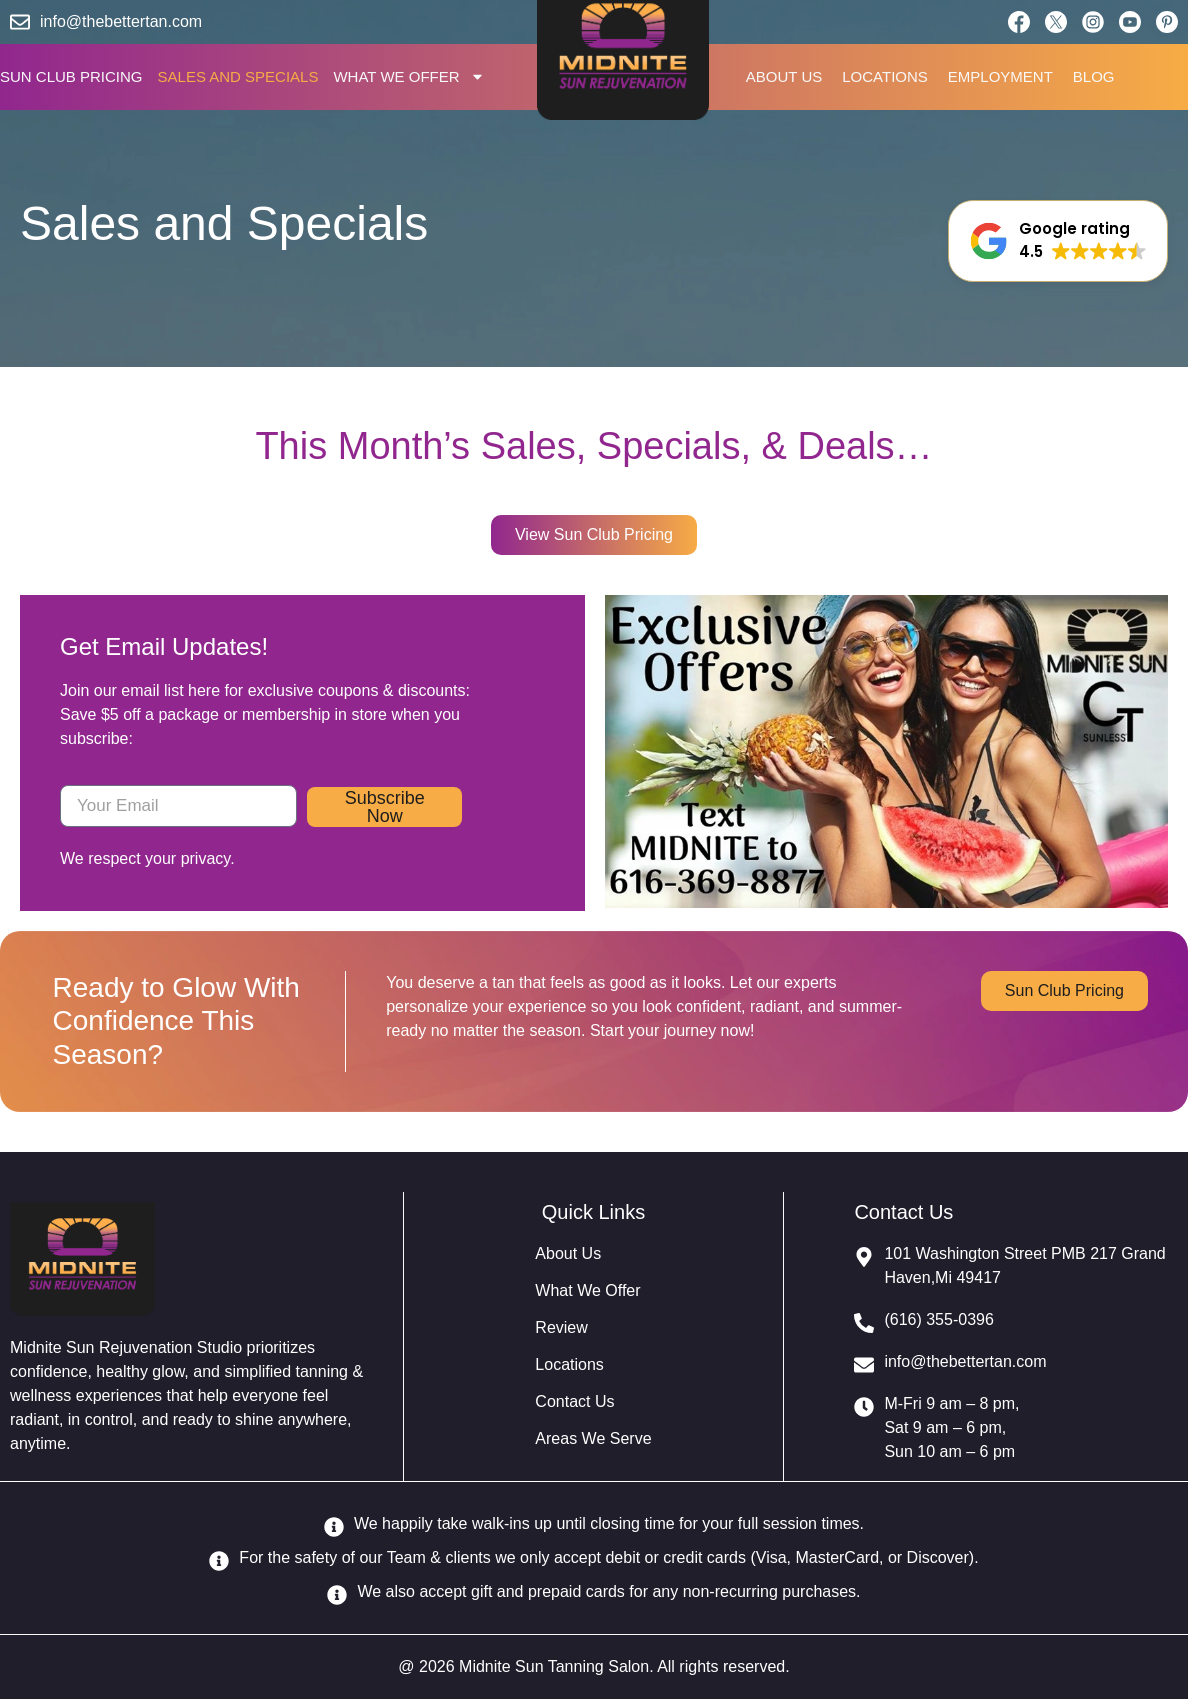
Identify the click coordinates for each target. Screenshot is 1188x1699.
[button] (1058, 241)
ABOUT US (784, 76)
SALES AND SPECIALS (238, 76)
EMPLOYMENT (1000, 76)
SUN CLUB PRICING (71, 76)
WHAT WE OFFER (408, 77)
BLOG (1094, 76)
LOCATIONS (885, 76)
